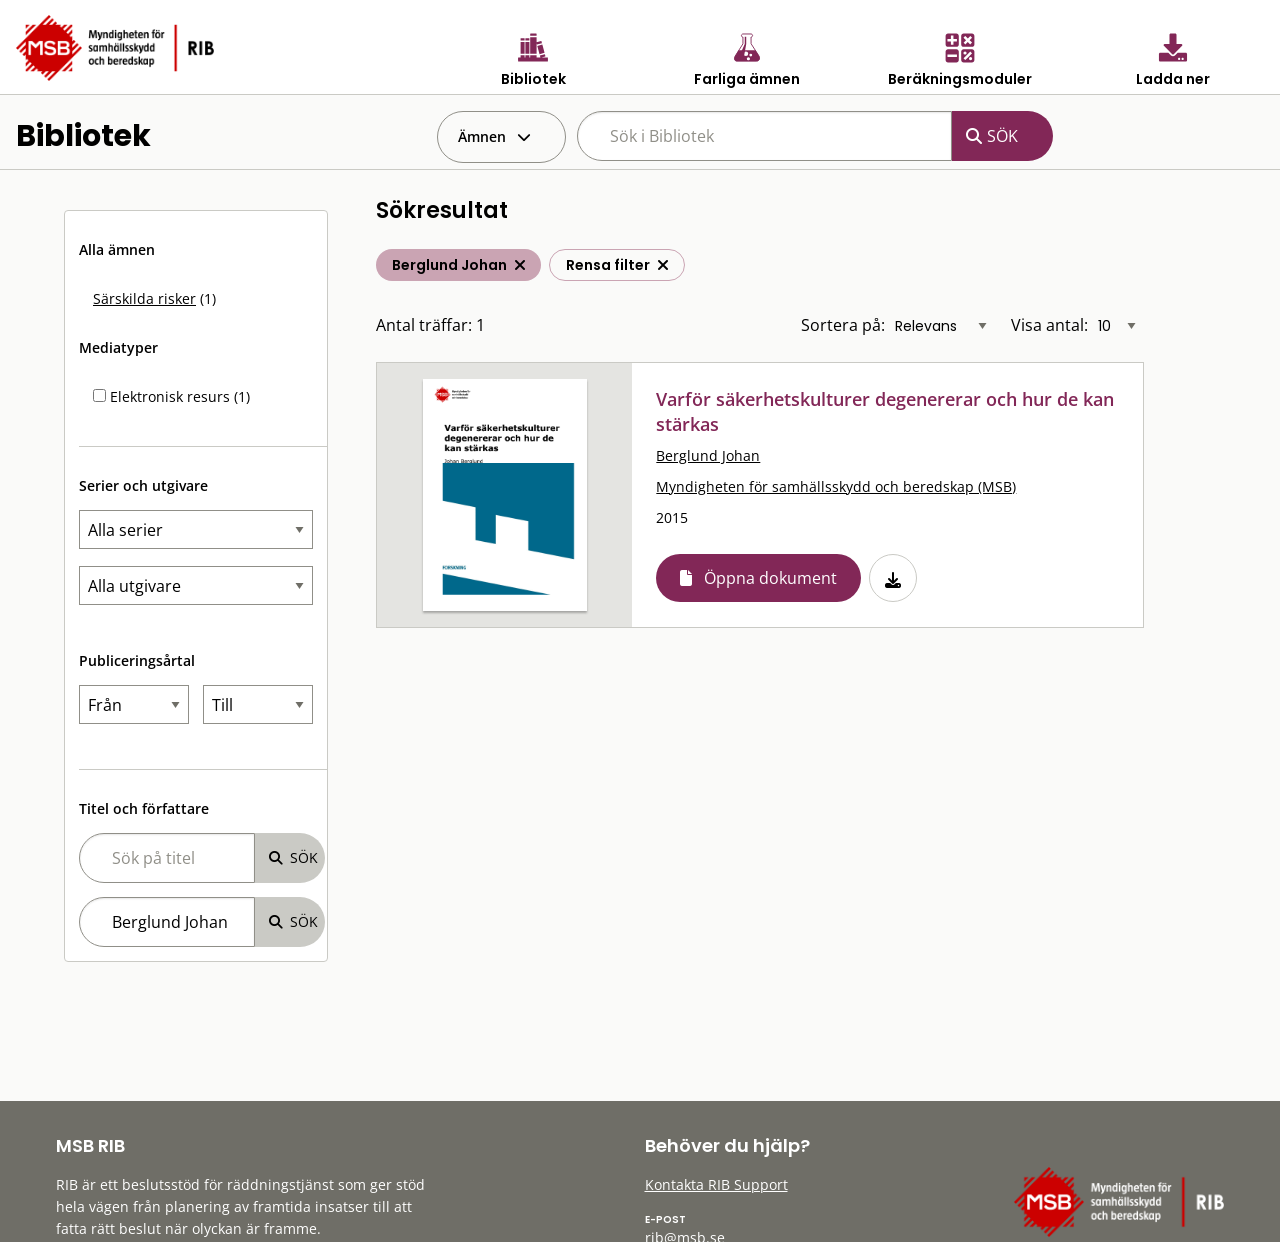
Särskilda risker (144, 298)
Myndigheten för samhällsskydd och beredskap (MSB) (836, 486)
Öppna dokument (770, 578)
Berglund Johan (708, 455)
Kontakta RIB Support (716, 1184)
